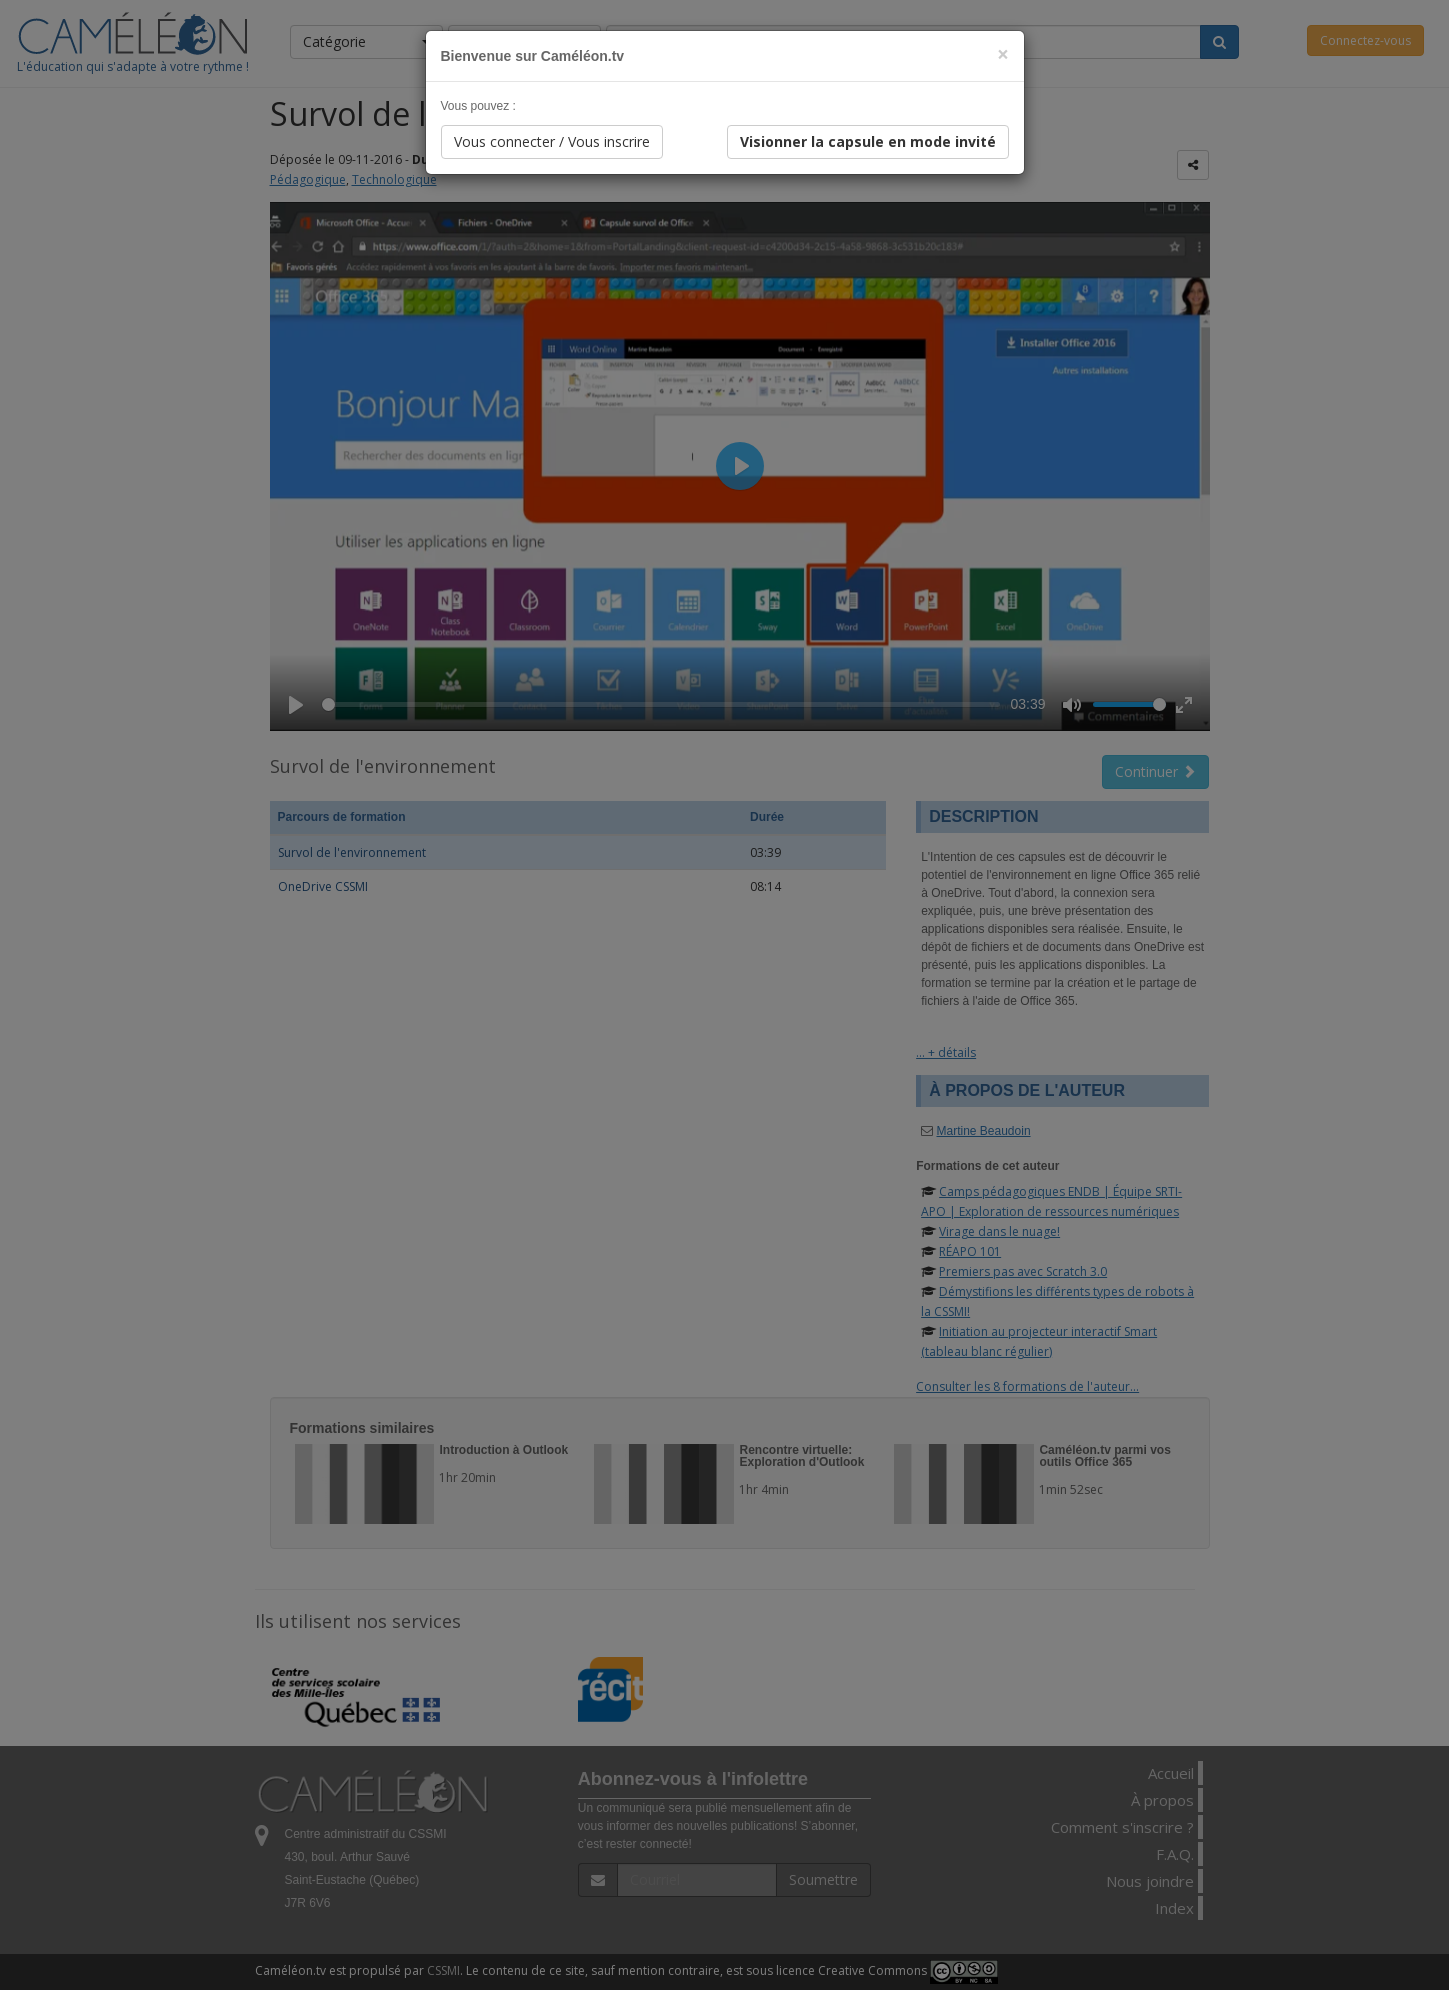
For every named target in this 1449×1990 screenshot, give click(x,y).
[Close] (1003, 54)
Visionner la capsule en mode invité (868, 141)
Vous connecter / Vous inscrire (552, 141)
